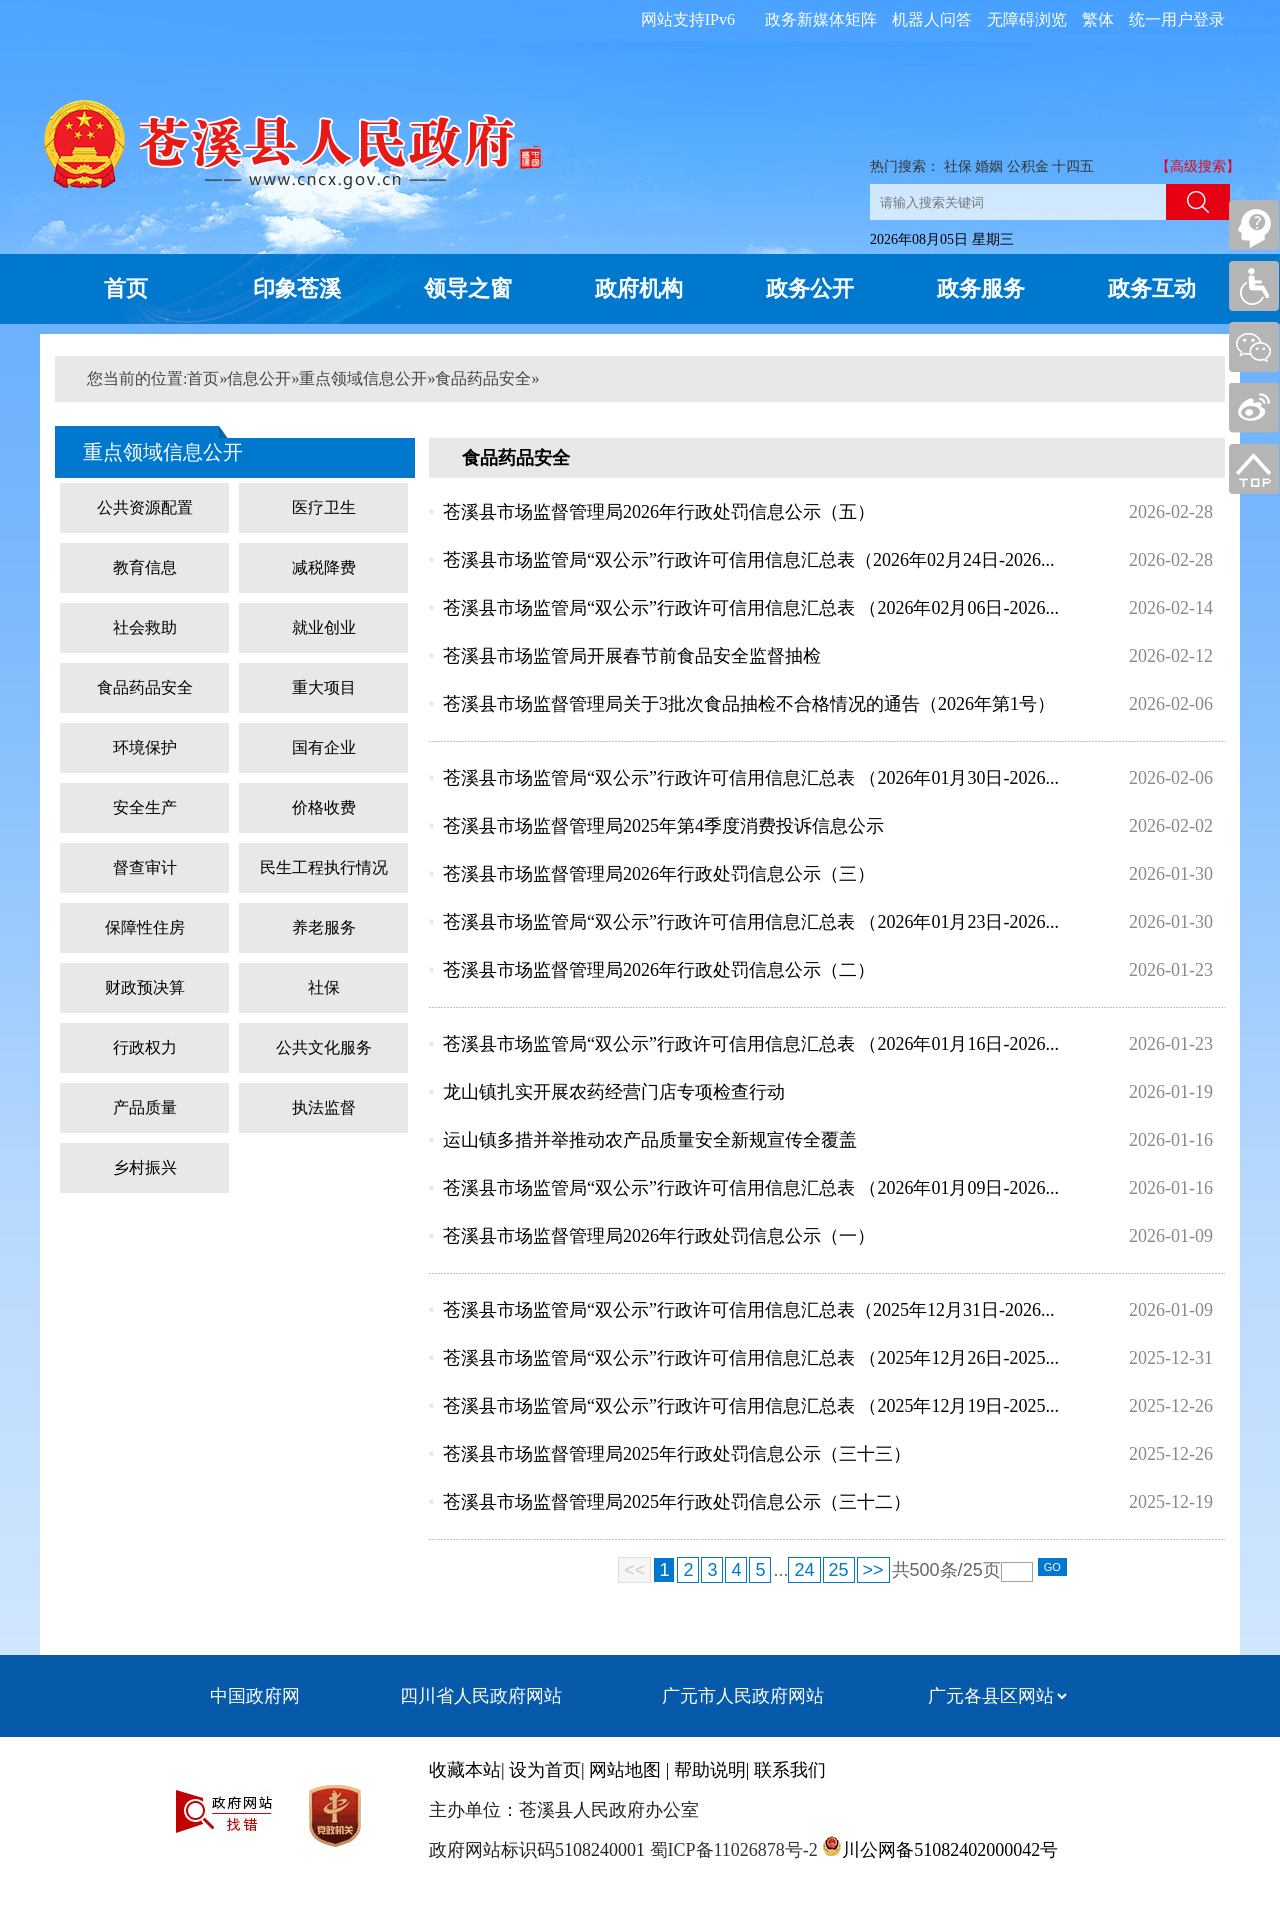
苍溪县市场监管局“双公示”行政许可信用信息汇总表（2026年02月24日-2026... (748, 560)
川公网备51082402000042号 (950, 1850)
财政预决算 (145, 987)
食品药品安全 (483, 378)
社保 (958, 166)
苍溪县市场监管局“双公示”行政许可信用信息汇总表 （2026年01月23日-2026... (751, 922)
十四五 (1073, 166)
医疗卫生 (324, 507)
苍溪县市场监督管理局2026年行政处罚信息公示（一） (659, 1236)
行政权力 (145, 1047)
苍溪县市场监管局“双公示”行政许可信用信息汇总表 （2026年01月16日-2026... (751, 1044)
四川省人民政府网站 (481, 1696)
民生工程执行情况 (324, 867)
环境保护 (145, 747)
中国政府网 (255, 1696)
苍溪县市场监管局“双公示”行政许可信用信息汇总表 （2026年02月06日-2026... (751, 608)
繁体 (1098, 19)
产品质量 (145, 1107)
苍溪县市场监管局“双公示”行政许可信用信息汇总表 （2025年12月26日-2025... (751, 1358)
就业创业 (324, 627)
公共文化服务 (324, 1047)
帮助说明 (710, 1770)
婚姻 (989, 166)
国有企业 (324, 747)
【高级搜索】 (1198, 166)
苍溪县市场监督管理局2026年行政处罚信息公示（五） (659, 512)
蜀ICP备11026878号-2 (731, 1850)
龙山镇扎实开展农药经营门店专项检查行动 (614, 1092)
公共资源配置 (145, 507)
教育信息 (145, 567)
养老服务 (324, 927)
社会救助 (145, 627)
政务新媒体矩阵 (821, 19)
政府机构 (639, 288)
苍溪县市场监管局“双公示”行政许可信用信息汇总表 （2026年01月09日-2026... (751, 1188)
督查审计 (145, 867)
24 (804, 1570)
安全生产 (145, 807)
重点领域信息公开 (363, 378)
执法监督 (324, 1107)
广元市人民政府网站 (743, 1696)
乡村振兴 (145, 1167)
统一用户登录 (1177, 19)
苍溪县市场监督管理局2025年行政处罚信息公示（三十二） (677, 1502)
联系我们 (790, 1770)
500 (925, 1570)
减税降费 (324, 567)
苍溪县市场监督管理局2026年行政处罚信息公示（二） (659, 970)
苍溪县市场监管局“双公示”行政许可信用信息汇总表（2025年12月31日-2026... (748, 1310)
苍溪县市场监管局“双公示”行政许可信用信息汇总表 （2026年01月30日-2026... (751, 778)
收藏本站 (465, 1770)
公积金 (1028, 166)
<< (634, 1570)
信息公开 (259, 378)
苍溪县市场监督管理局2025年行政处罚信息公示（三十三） (677, 1454)
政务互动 (1152, 288)
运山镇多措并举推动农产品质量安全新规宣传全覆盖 (650, 1140)
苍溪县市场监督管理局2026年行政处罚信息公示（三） (659, 874)
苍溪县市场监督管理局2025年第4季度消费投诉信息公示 (663, 826)
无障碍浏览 (1027, 19)
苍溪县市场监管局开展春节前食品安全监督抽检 (632, 656)
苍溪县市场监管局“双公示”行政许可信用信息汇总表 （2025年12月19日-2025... (751, 1406)
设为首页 (545, 1770)
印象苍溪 (297, 288)
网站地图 (625, 1770)
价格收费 (324, 807)
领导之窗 (468, 288)
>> (873, 1570)
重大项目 (324, 687)
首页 (126, 288)
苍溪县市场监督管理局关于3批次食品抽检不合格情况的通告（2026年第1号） (749, 704)
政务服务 (981, 288)
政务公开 (810, 288)
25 (839, 1570)
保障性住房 (145, 927)
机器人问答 (932, 19)
